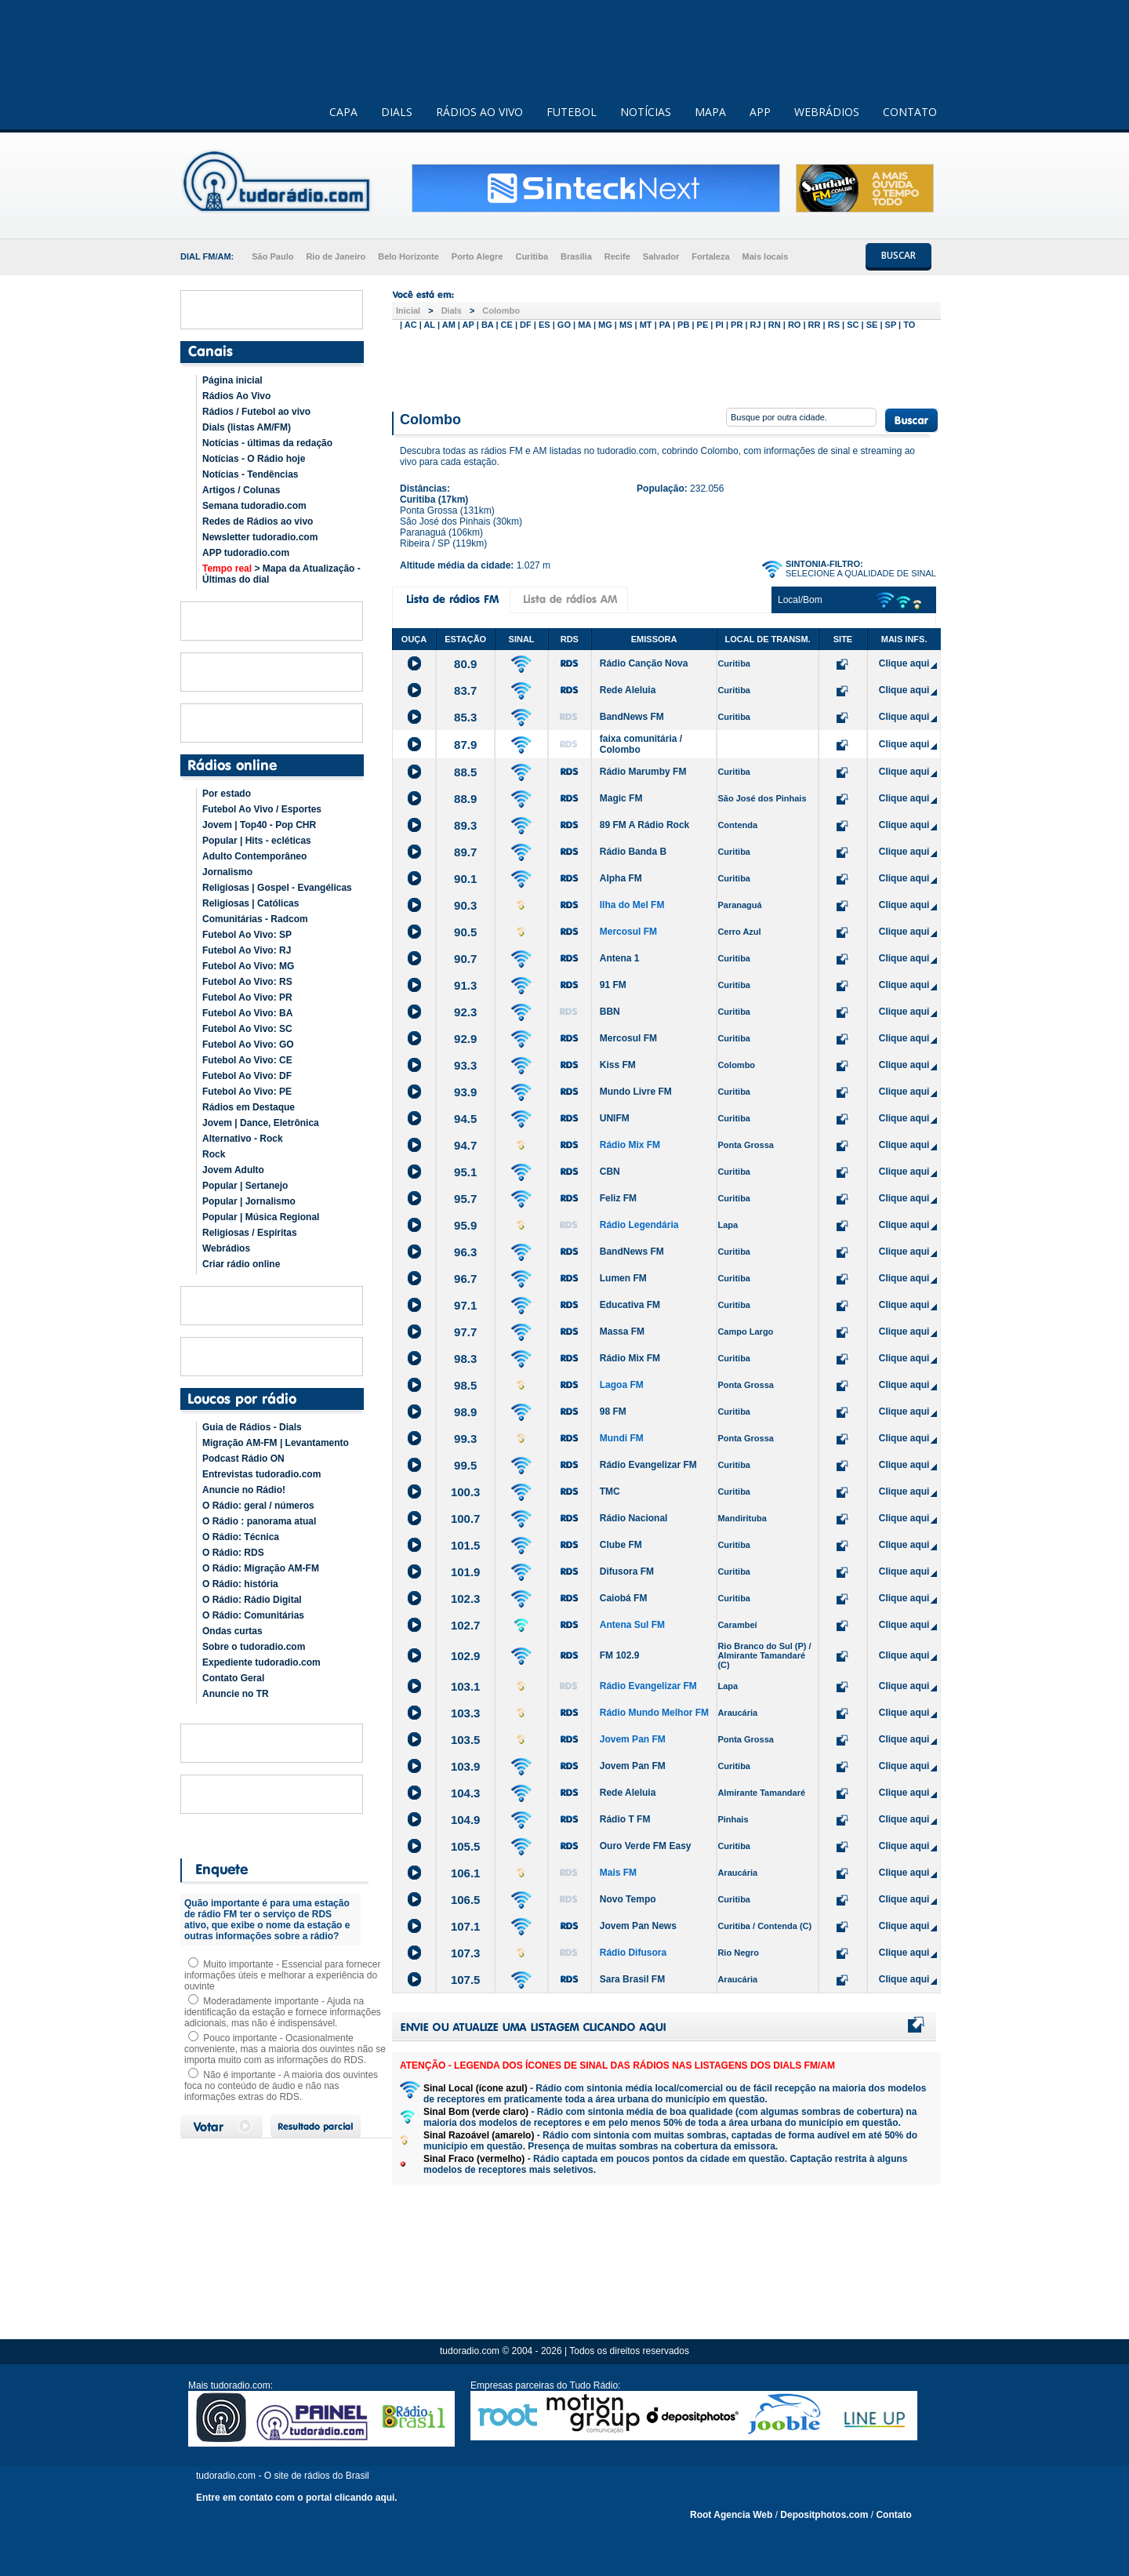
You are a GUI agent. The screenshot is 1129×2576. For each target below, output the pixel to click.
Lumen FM (623, 1278)
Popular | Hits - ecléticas (256, 840)
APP (760, 111)
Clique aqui (904, 663)
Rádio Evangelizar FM (648, 1464)
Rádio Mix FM (630, 1144)
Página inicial (232, 380)
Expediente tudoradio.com (261, 1662)
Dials (451, 310)
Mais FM (618, 1872)
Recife (617, 256)
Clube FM (621, 1544)
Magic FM (621, 798)
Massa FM (622, 1331)
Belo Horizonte (408, 256)
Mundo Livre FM (636, 1091)
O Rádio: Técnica (240, 1536)
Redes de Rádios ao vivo (257, 521)
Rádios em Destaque (248, 1107)
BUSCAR (898, 255)
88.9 (465, 798)
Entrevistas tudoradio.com (261, 1474)
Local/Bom (800, 599)
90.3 (465, 905)
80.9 (465, 663)
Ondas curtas (232, 1631)
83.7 (465, 690)
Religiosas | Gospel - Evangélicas (277, 887)
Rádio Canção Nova (644, 663)
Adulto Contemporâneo (254, 856)
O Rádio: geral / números (258, 1505)
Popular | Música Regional (260, 1217)
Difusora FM (627, 1571)
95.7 (465, 1198)
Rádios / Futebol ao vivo (256, 411)
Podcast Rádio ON (243, 1458)
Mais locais (765, 256)
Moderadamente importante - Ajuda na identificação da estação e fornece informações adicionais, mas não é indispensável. (282, 2012)
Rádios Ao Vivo (236, 396)
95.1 (465, 1172)
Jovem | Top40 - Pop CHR (259, 824)
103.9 (466, 1766)
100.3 (466, 1492)
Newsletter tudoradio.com (260, 537)
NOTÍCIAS (645, 111)
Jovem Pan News (638, 1925)
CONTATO (910, 111)
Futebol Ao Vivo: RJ (246, 950)
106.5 (466, 1899)
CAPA (343, 111)
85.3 (465, 717)
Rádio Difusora (633, 1952)
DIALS (396, 111)
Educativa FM (630, 1304)
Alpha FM (621, 878)
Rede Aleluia (628, 690)
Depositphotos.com (824, 2514)
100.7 (466, 1518)
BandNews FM (632, 716)
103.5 (466, 1739)
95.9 (465, 1225)
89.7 (465, 852)
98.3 (465, 1358)
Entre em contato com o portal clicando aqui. (297, 2497)
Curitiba (531, 256)
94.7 (465, 1145)
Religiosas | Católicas (250, 903)
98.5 (465, 1385)
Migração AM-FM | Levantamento (275, 1442)
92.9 (465, 1038)
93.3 (465, 1065)
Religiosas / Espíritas (249, 1232)
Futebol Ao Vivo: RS (247, 981)
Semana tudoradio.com (254, 505)
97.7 (465, 1332)
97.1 (465, 1305)
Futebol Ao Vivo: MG (248, 966)
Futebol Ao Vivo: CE (247, 1060)
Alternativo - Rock (242, 1138)
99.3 (465, 1438)
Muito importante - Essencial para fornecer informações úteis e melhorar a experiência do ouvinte (282, 1975)
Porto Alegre (477, 256)
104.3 (466, 1793)
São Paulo (272, 256)
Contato (893, 2514)
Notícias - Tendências (250, 474)
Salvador (661, 256)
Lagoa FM (622, 1384)
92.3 (465, 1012)
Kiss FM (618, 1064)
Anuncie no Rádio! (243, 1489)
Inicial (408, 310)
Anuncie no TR (235, 1693)
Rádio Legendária (639, 1224)
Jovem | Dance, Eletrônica (260, 1122)
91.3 (465, 985)
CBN (610, 1171)
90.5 (465, 932)
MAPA (710, 111)
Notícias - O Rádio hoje (253, 458)
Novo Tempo (628, 1899)
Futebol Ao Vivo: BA (247, 1013)
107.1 (466, 1926)
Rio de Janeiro (335, 256)
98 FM (613, 1411)
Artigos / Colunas (241, 490)
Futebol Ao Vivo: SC (247, 1028)
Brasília (576, 256)
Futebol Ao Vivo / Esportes (261, 809)
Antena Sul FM (632, 1624)
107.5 (466, 1979)
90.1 (465, 878)
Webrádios (226, 1248)
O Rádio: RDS (233, 1552)
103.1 (466, 1686)
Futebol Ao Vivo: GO (248, 1044)
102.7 (466, 1625)
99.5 (465, 1465)
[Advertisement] (666, 367)
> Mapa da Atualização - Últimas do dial (281, 574)
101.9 (466, 1572)
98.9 (465, 1412)
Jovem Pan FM (633, 1739)
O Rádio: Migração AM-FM (260, 1568)
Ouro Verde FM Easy (646, 1845)
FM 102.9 (620, 1655)
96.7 (465, 1278)
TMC (610, 1491)
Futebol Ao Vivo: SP (247, 934)
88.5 (465, 772)
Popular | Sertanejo (245, 1185)
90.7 (465, 958)
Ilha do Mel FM (632, 904)
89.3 (465, 825)
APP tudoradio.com (245, 552)
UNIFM (615, 1118)
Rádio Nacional (634, 1518)
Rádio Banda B (633, 851)
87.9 (465, 744)
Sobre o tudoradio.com (253, 1646)
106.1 (466, 1873)
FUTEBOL (571, 111)
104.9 (466, 1819)
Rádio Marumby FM (643, 771)
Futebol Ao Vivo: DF (247, 1075)
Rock (213, 1154)
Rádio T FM (625, 1819)
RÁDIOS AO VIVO (479, 111)
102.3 (466, 1598)
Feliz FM (618, 1198)
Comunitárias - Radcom (255, 919)
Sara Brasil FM (632, 1979)
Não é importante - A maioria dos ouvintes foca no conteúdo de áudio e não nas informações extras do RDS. (281, 2085)
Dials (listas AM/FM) (246, 427)
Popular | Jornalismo (249, 1201)
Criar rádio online (241, 1264)
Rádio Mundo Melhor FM (654, 1712)
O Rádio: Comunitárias (253, 1615)
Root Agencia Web (731, 2514)
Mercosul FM (628, 931)
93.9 (465, 1092)
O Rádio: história (240, 1584)
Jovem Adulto (233, 1169)
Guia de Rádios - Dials (252, 1427)
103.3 (466, 1713)
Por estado (226, 793)
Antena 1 (620, 958)
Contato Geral (233, 1678)
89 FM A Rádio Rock (644, 824)
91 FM (613, 984)
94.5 (465, 1118)
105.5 (466, 1846)
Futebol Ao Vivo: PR (247, 997)
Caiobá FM (624, 1598)
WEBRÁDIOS (826, 111)
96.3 (465, 1252)
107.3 (466, 1953)
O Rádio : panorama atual (259, 1521)
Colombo (501, 310)
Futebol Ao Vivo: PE (247, 1091)
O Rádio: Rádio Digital (252, 1599)
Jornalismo (227, 872)
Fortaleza (710, 256)
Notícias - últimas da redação (267, 443)
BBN (610, 1011)
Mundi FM (622, 1438)
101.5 (466, 1545)
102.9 (466, 1655)
